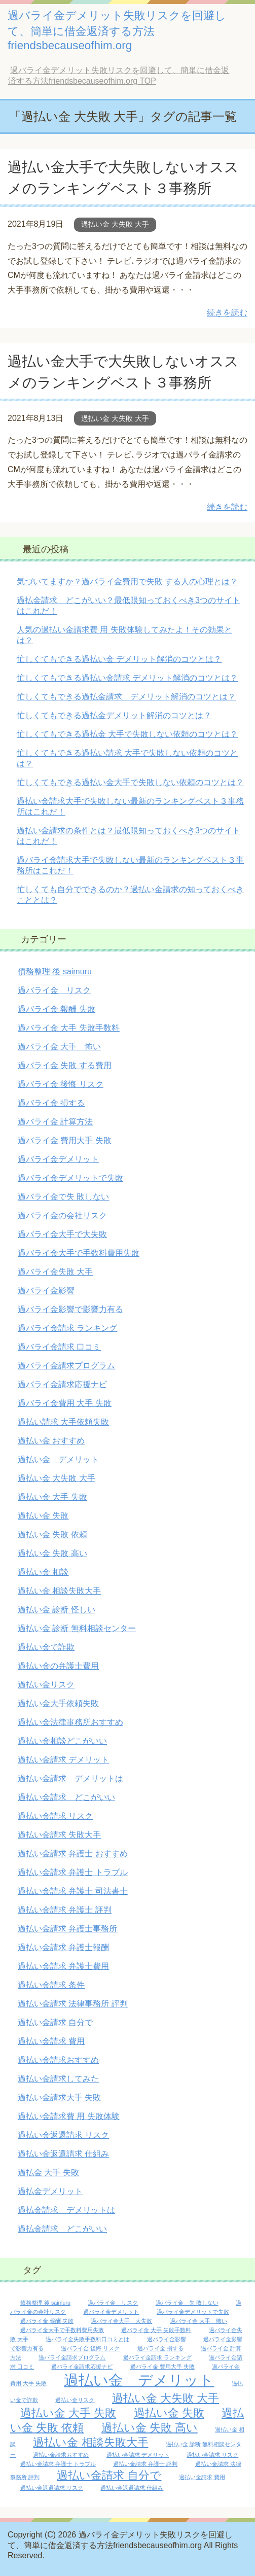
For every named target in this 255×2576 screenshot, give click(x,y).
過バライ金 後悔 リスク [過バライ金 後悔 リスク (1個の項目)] (90, 2348)
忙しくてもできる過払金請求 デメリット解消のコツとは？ (126, 696)
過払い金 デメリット (58, 1459)
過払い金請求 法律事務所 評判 (73, 2003)
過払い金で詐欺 (46, 1647)
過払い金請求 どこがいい (66, 1797)
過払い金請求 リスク (55, 1816)
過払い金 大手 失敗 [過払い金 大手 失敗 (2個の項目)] (68, 2413)
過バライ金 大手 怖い (59, 1046)
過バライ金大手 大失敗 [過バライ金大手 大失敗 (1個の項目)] (121, 2321)
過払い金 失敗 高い (52, 1553)
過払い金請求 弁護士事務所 (67, 1928)
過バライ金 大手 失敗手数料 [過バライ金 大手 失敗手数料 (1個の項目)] (156, 2330)
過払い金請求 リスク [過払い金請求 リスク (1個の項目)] (212, 2455)
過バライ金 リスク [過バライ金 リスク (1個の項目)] (113, 2303)
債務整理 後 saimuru (55, 971)
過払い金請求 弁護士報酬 (63, 1947)
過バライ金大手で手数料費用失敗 (78, 1253)
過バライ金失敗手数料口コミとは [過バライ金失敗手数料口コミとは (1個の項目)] (87, 2339)
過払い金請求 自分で (55, 2022)
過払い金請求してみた (58, 2078)
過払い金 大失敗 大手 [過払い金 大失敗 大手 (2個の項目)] (165, 2398)
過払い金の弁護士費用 (58, 1666)
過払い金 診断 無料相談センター (77, 1628)
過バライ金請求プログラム (66, 1365)
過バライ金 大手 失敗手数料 (69, 1028)
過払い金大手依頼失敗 (58, 1703)
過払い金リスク (46, 1684)
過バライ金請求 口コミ (59, 1347)
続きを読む (227, 312)
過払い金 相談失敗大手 (59, 1590)
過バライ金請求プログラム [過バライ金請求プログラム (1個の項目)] (72, 2357)
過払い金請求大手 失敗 (59, 2097)
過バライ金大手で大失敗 (62, 1234)
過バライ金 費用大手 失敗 (65, 1140)
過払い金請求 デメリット (63, 1759)
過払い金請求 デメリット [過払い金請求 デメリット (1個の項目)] (137, 2455)
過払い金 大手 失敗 (52, 1497)
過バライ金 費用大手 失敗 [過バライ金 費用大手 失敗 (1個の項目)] (162, 2366)
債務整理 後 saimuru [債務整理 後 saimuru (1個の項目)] (45, 2303)
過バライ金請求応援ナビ (62, 1384)
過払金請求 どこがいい (62, 2229)
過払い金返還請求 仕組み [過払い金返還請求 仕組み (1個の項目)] (131, 2488)
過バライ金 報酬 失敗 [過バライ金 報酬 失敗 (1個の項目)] (47, 2321)
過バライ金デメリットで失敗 (70, 1178)
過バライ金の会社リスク (62, 1215)
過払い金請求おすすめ (58, 2060)
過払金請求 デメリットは (66, 2210)
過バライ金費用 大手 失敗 (65, 1403)
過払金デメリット (50, 2191)
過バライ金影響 (46, 1290)
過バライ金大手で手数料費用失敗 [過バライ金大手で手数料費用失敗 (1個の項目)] (62, 2330)
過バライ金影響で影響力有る (70, 1309)
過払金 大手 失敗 (48, 2172)
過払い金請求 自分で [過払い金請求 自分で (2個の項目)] (109, 2475)
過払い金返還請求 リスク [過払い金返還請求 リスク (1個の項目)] (51, 2488)
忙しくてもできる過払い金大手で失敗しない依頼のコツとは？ (130, 782)
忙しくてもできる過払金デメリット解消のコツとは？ (114, 715)
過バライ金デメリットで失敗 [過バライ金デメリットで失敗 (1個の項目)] (193, 2312)
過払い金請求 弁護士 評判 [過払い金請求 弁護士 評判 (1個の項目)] (145, 2464)
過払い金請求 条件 (51, 1985)
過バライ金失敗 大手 (55, 1271)
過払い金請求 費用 (51, 2041)
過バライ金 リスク (54, 990)
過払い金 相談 (43, 1572)
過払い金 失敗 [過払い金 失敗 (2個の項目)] (169, 2413)
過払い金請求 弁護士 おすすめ (73, 1853)
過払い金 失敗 (43, 1515)
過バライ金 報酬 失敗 (56, 1009)
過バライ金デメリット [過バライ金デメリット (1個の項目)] (111, 2312)
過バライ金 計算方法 (55, 1121)
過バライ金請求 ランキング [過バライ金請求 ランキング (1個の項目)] (157, 2357)
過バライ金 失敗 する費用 (65, 1065)
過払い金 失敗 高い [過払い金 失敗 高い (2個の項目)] (149, 2427)
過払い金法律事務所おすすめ (70, 1722)
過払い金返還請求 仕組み (63, 2153)
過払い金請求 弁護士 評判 (65, 1909)
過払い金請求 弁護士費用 (63, 1966)
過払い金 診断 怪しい (56, 1609)
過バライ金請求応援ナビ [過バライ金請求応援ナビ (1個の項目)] (82, 2366)
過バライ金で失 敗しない (63, 1196)
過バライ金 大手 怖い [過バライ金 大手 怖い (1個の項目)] (198, 2321)
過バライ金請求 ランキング (67, 1328)
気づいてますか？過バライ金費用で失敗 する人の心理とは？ (127, 581)
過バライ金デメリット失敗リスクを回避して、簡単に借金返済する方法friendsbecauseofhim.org (117, 30)
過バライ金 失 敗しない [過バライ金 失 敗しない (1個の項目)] (187, 2303)
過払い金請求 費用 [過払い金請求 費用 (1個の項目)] (202, 2477)
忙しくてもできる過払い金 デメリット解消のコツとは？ (119, 659)
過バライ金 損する (51, 1103)
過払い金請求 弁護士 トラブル (73, 1872)
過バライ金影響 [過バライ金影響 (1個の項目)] (166, 2339)
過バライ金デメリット (58, 1159)
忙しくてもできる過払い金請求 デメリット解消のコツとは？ (127, 678)
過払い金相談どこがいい (62, 1741)
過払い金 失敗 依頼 (52, 1534)
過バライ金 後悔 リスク (60, 1084)
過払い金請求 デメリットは (70, 1778)
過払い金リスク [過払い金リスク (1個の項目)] (74, 2400)
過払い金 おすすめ (51, 1440)
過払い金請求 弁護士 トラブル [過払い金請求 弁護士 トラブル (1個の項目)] (58, 2464)
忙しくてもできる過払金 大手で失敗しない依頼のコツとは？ (127, 734)
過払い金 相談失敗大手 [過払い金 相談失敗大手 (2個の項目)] (90, 2442)
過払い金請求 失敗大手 (59, 1834)
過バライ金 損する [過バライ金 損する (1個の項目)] (160, 2348)
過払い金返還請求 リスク (63, 2135)
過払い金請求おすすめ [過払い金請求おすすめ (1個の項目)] (61, 2455)
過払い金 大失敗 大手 (115, 224)
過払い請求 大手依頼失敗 (63, 1422)
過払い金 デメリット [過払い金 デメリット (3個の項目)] (139, 2380)
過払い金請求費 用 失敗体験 (69, 2116)
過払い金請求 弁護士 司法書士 (73, 1891)
